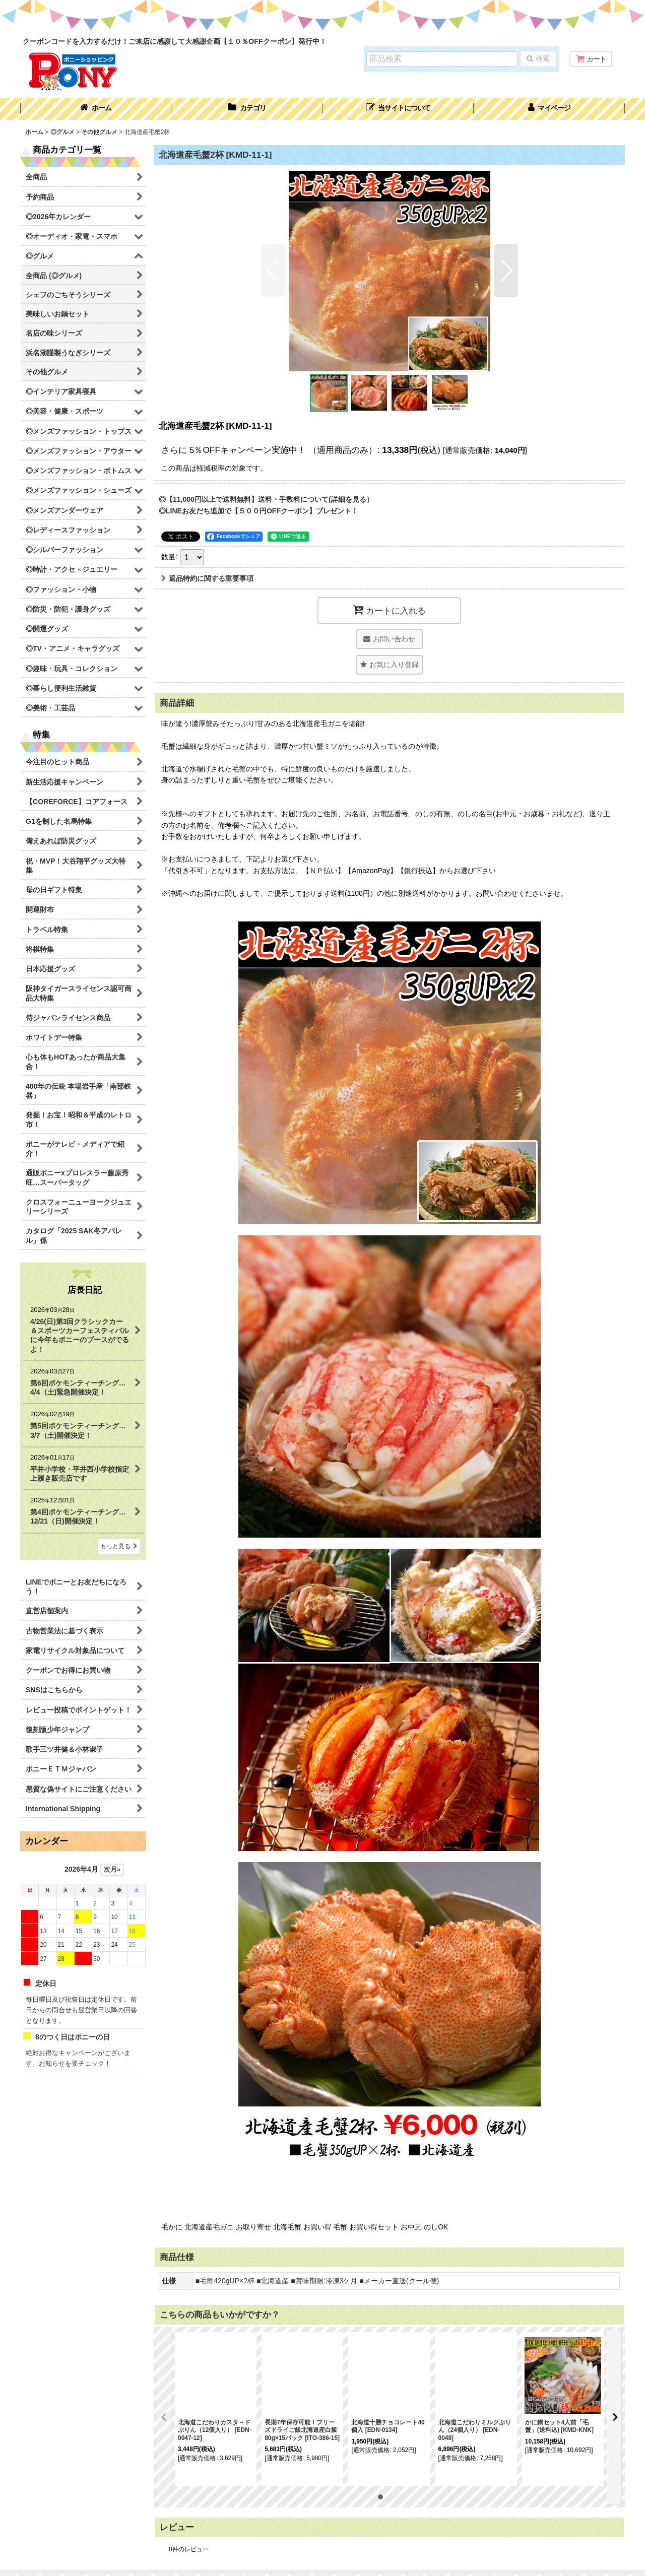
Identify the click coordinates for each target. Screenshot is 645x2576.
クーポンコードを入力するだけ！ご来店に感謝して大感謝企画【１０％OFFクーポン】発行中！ (175, 41)
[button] (398, 109)
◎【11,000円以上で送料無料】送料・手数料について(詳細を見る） (266, 499)
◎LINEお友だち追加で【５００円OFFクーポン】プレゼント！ (258, 511)
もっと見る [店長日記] (119, 1546)
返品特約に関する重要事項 (207, 578)
